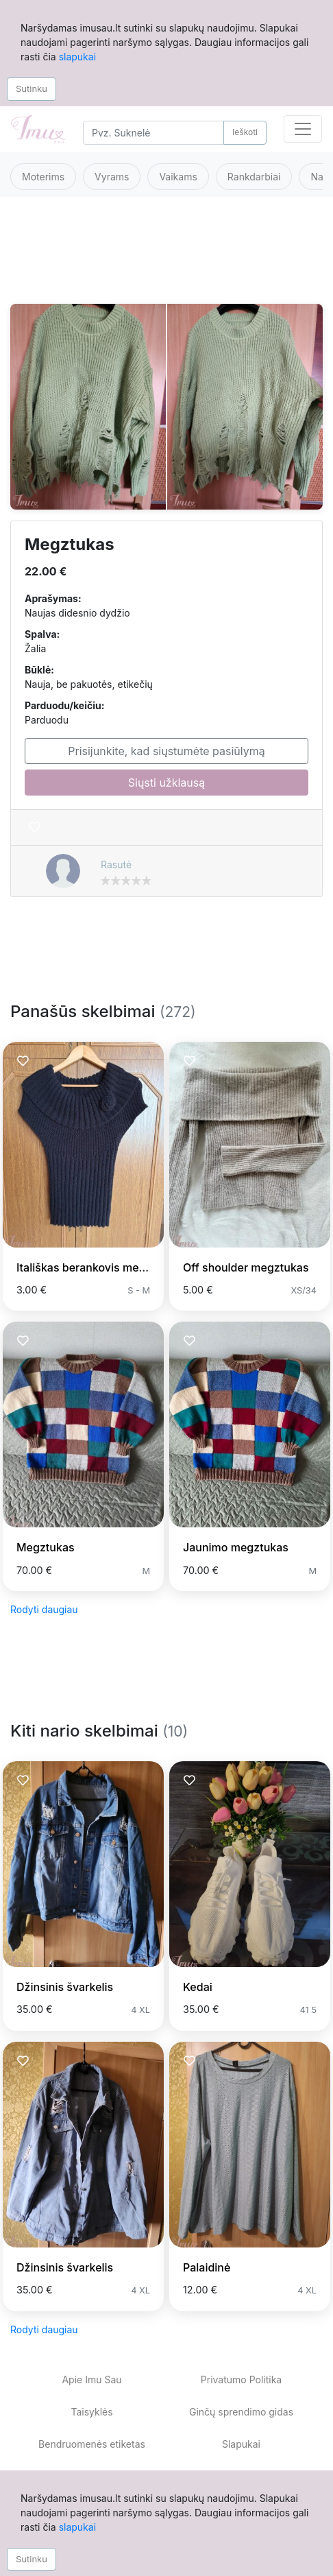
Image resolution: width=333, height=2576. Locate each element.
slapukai (77, 56)
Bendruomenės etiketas (91, 2444)
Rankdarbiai (254, 176)
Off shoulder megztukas (246, 1267)
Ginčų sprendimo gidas (241, 2412)
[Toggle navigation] (303, 129)
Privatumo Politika (241, 2379)
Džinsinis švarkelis (64, 1987)
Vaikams (178, 176)
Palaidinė (206, 2267)
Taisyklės (91, 2412)
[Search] (153, 133)
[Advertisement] (164, 258)
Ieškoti (245, 132)
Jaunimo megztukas (235, 1547)
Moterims (43, 176)
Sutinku (31, 88)
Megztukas (45, 1547)
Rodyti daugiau (44, 1609)
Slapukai (241, 2444)
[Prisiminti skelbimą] (35, 827)
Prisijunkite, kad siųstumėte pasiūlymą (166, 751)
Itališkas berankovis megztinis (94, 1267)
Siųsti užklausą (166, 782)
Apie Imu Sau (91, 2379)
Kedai (197, 1987)
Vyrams (112, 176)
